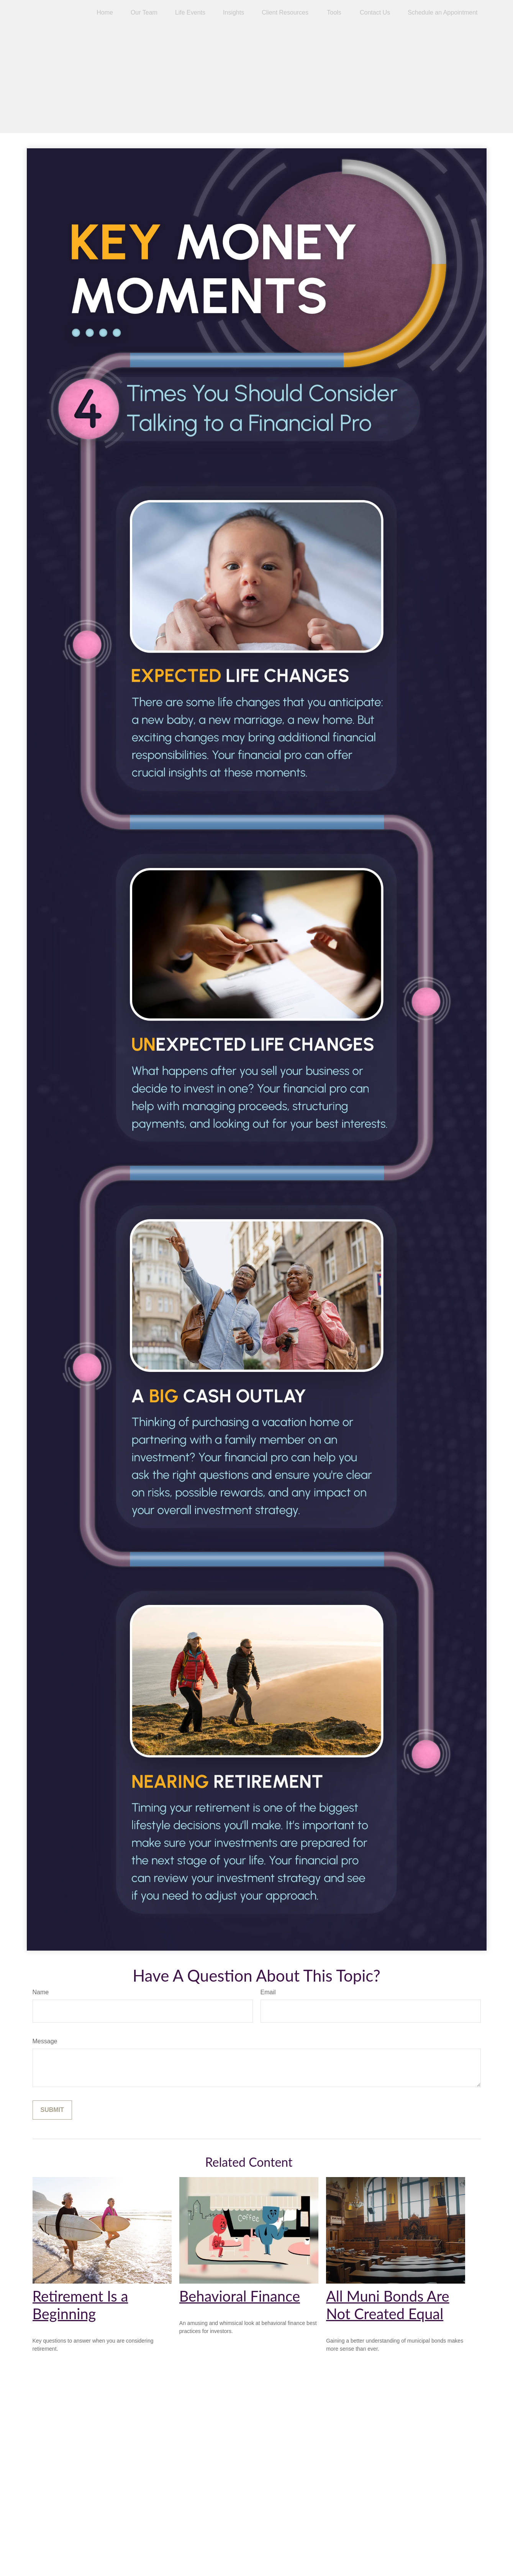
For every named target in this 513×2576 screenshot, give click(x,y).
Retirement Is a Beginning (80, 2304)
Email (268, 1992)
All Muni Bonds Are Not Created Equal (387, 2304)
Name (41, 1992)
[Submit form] (52, 2110)
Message (45, 2041)
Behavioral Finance (239, 2296)
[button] (104, 12)
